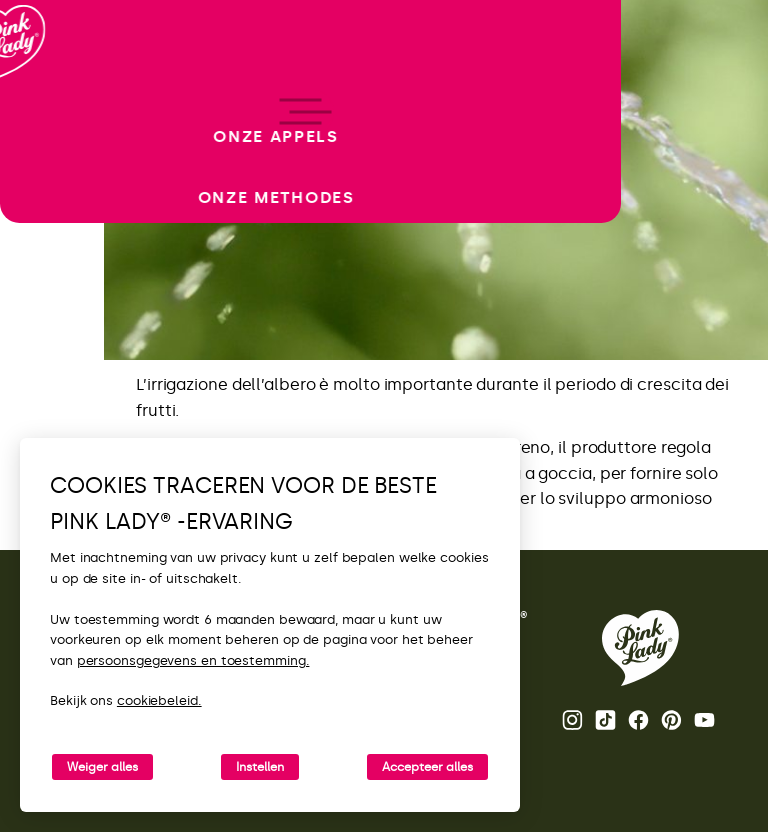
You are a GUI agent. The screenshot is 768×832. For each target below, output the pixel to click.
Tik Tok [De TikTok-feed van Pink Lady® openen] (605, 720)
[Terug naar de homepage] (52, 99)
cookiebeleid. (159, 700)
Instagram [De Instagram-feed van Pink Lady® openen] (572, 720)
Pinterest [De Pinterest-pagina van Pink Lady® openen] (671, 720)
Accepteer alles (427, 767)
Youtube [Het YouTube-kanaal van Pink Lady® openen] (704, 720)
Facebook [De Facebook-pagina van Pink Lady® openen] (638, 720)
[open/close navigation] (52, 416)
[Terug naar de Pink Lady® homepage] (640, 648)
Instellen (260, 767)
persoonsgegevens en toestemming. (193, 660)
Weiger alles (102, 767)
